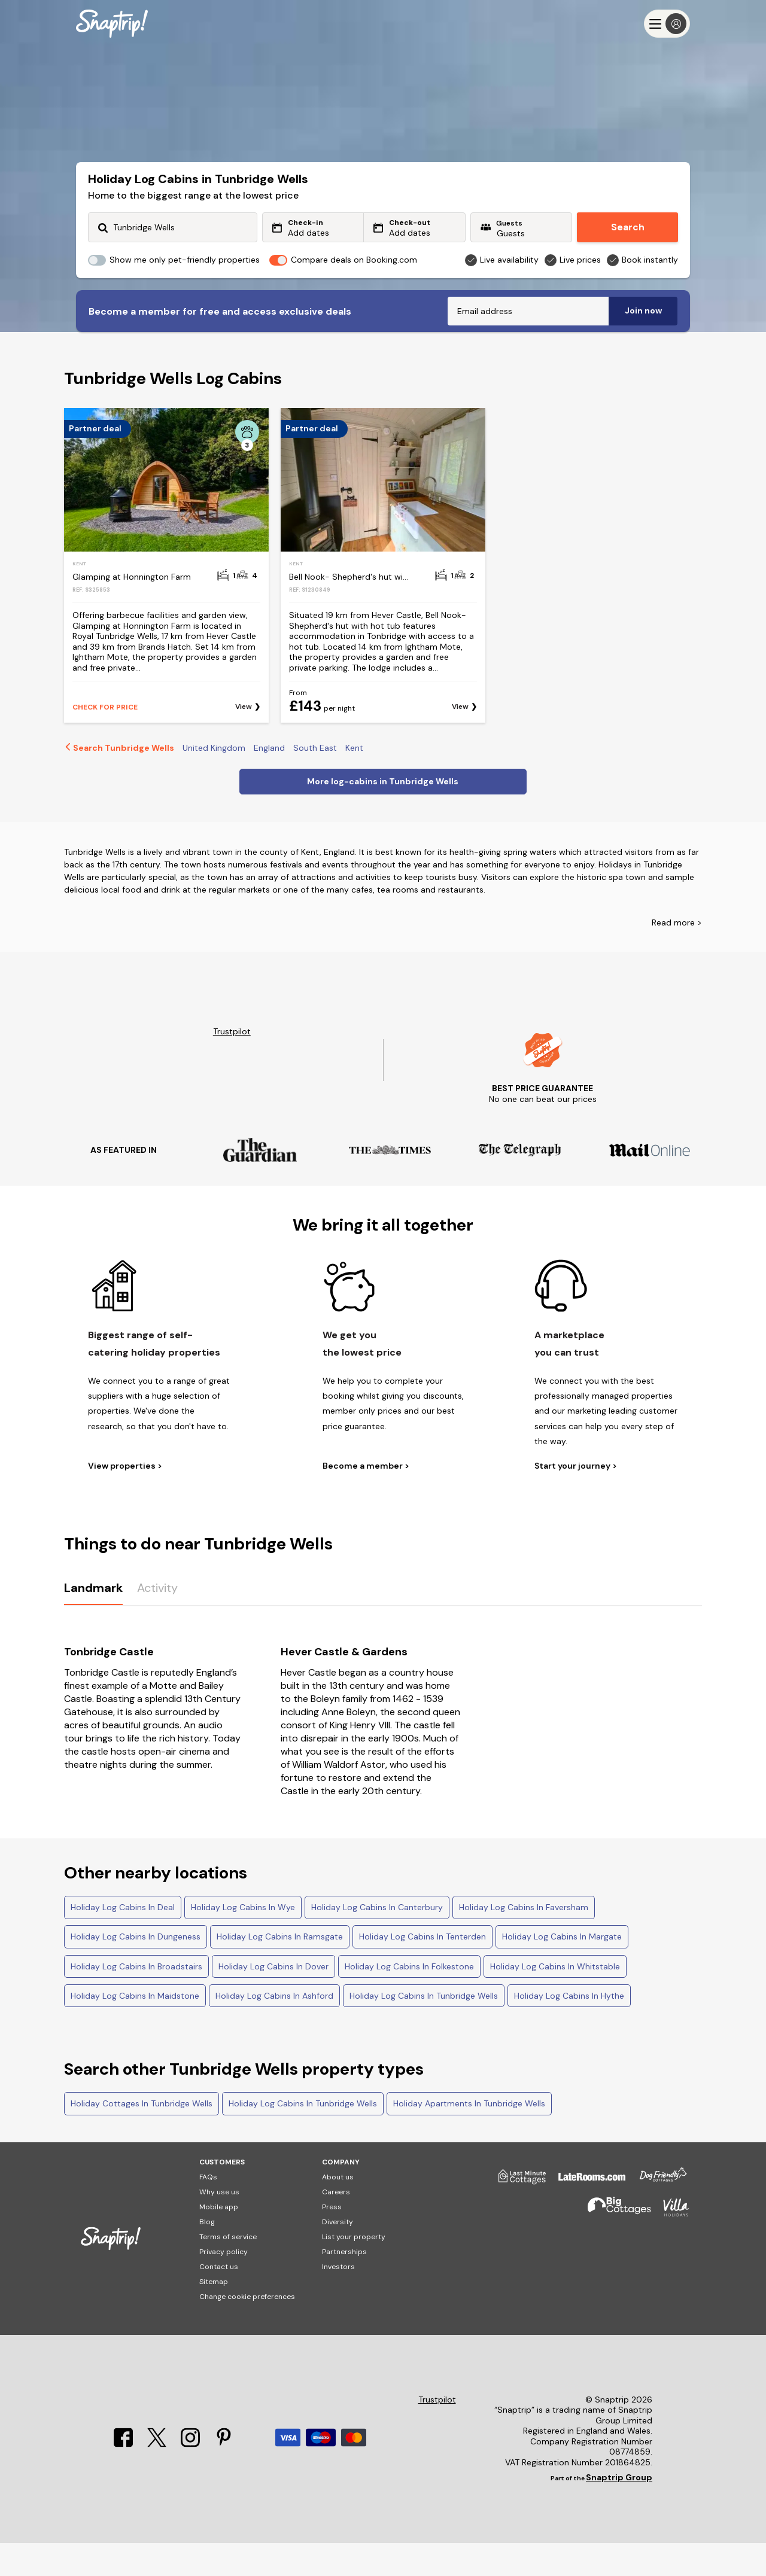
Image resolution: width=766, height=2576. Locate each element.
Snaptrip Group (619, 2510)
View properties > (125, 1499)
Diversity (337, 2255)
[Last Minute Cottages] (516, 2214)
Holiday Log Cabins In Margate (562, 1969)
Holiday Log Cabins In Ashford (274, 2028)
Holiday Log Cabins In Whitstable (555, 1999)
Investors (338, 2299)
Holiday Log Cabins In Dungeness (135, 1969)
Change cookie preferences (247, 2329)
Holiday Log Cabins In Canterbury (377, 1940)
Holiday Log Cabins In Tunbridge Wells (423, 2028)
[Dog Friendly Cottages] (657, 2214)
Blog (207, 2255)
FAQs (208, 2210)
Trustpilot (232, 1064)
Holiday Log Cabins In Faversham (523, 1940)
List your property (353, 2269)
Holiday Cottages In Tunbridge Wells (141, 2136)
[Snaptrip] (112, 24)
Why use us (219, 2225)
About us (338, 2210)
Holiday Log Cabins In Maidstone (135, 2028)
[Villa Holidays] (670, 2245)
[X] (158, 2476)
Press (332, 2240)
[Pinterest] (223, 2476)
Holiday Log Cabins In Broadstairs (136, 1999)
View (243, 739)
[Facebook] (124, 2476)
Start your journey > (575, 1499)
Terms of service (228, 2269)
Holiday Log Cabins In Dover (273, 1999)
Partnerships (344, 2284)
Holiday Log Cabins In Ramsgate (280, 1969)
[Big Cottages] (613, 2245)
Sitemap (213, 2314)
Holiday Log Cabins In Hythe (569, 2028)
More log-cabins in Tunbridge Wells (382, 814)
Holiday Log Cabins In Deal (123, 1940)
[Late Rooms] (585, 2214)
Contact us (218, 2299)
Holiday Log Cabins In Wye (243, 1940)
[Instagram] (191, 2476)
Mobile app (218, 2240)
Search (628, 227)
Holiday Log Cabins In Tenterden (422, 1969)
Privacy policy (223, 2284)
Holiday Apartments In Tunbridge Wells (469, 2136)
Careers (336, 2225)
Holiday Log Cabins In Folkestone (409, 1999)
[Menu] (667, 24)
